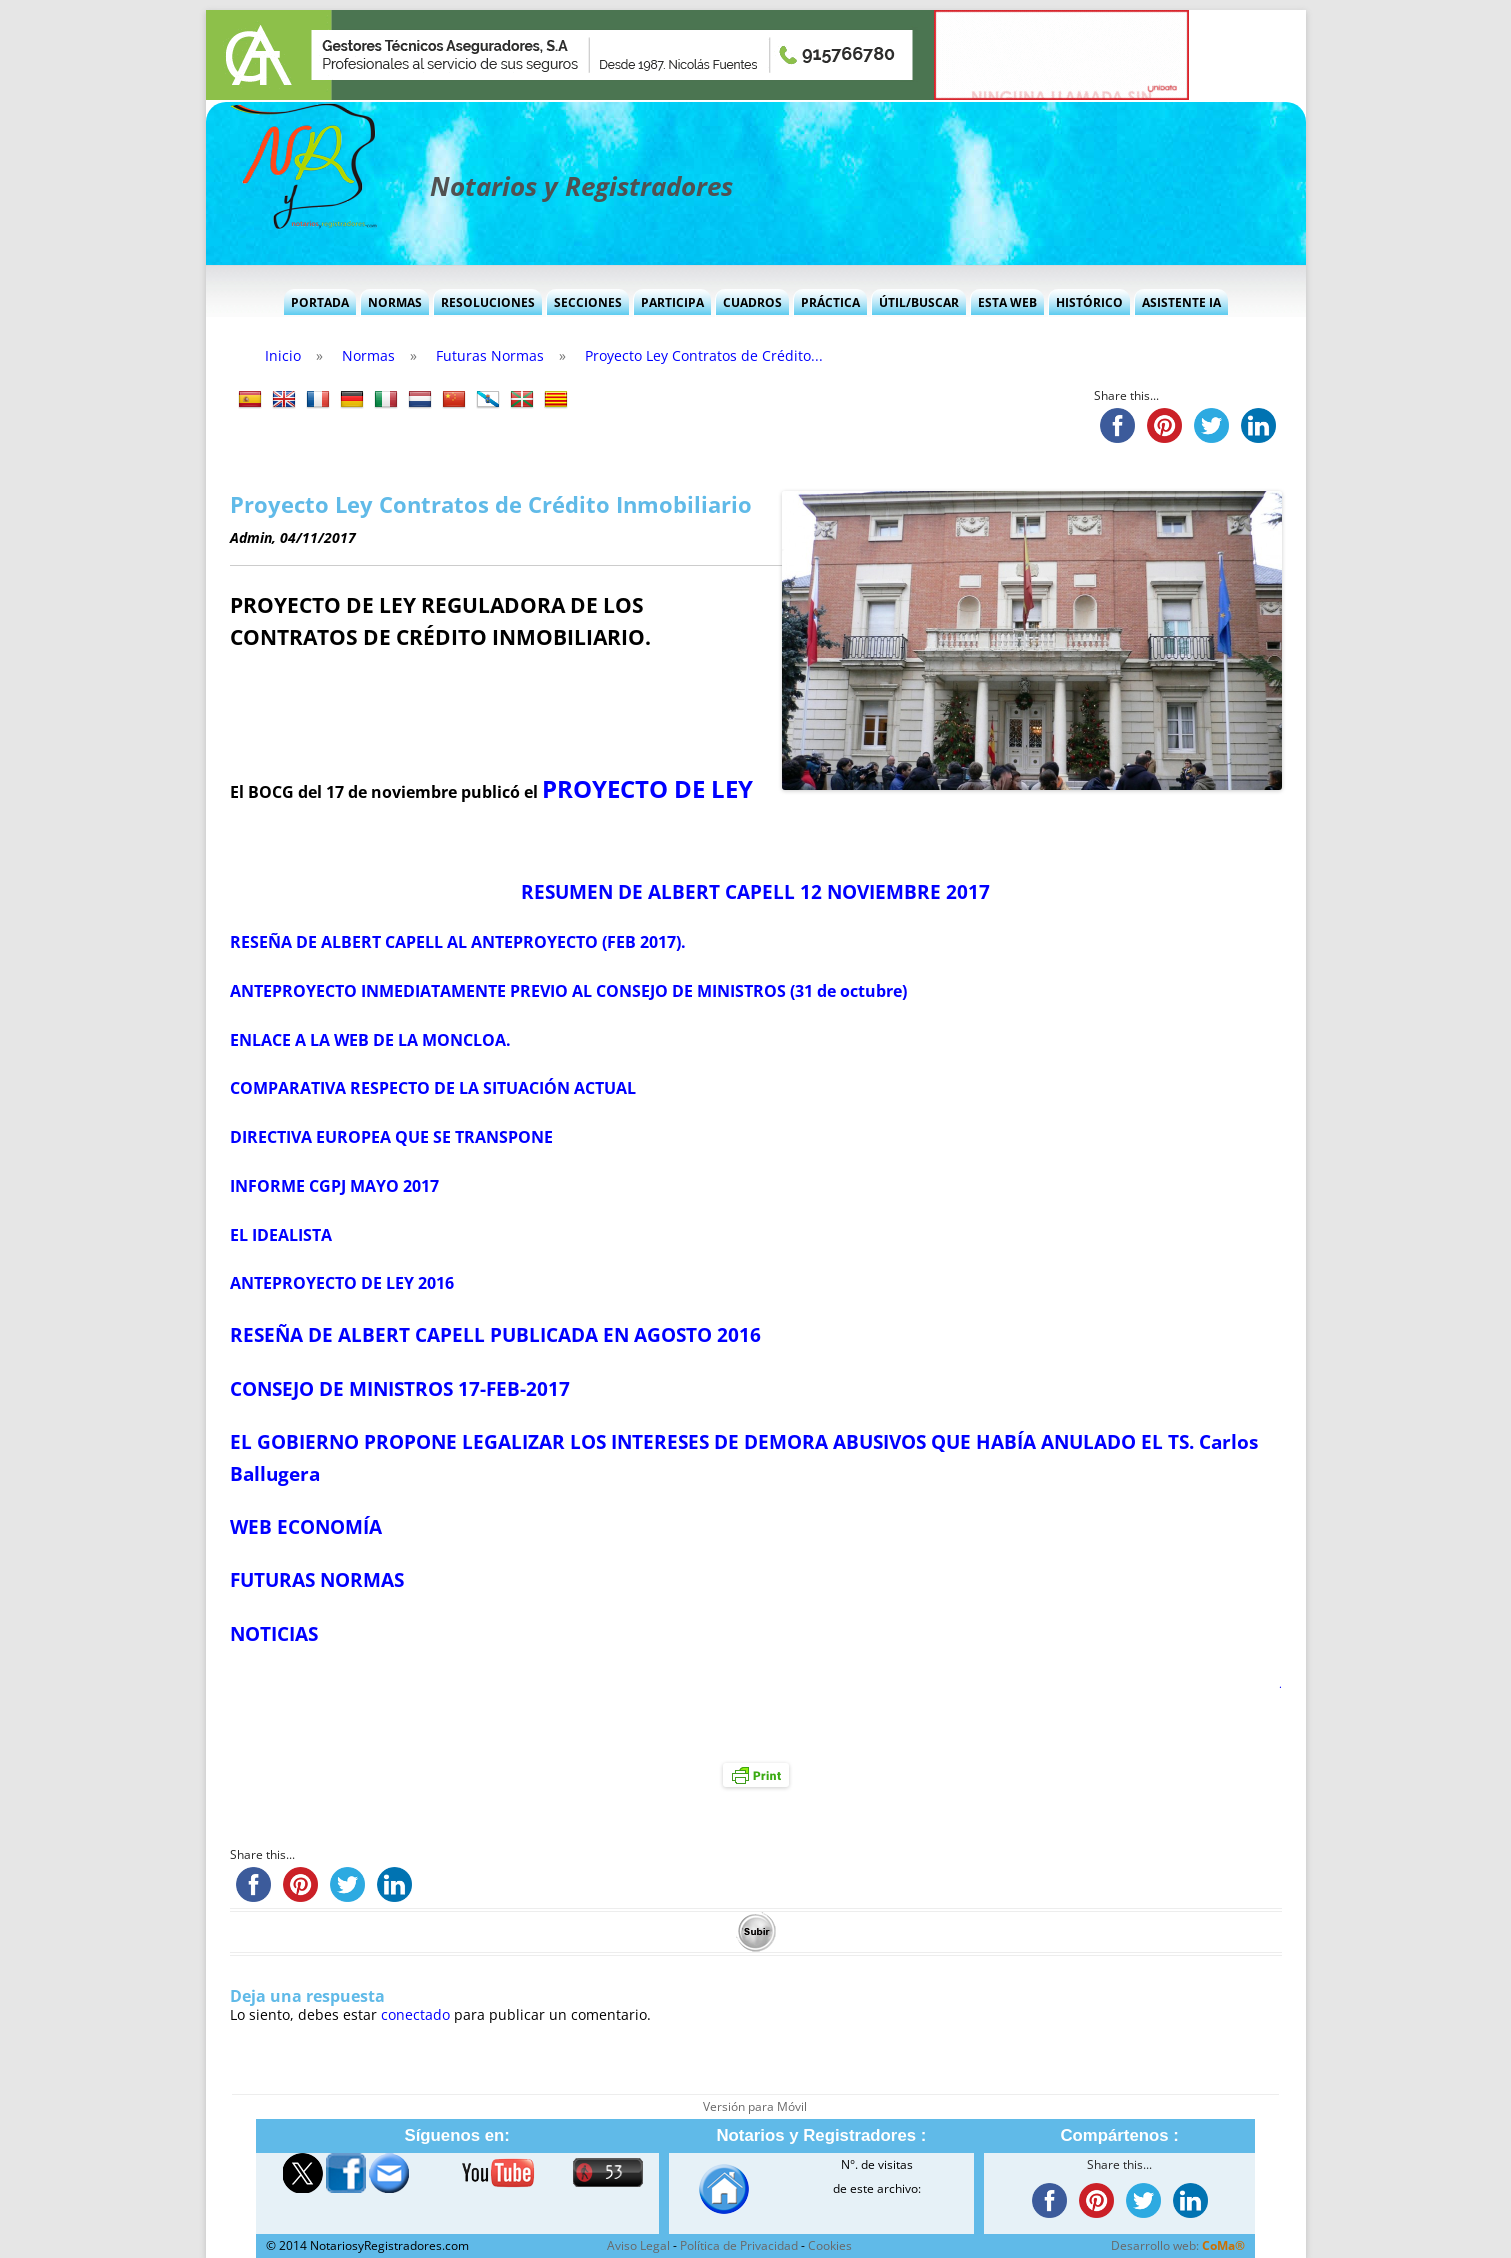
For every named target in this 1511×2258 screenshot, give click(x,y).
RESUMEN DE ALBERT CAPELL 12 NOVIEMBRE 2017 (755, 891)
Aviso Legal (638, 2245)
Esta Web (1007, 302)
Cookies (830, 2245)
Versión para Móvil (755, 2106)
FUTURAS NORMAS (317, 1579)
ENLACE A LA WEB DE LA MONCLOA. (370, 1040)
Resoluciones (488, 302)
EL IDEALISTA (281, 1235)
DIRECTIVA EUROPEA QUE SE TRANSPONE (391, 1137)
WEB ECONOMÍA (306, 1526)
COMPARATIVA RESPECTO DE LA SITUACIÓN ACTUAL (433, 1088)
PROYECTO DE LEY (647, 788)
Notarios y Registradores (581, 186)
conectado (415, 2014)
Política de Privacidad (739, 2245)
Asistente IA (1181, 302)
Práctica (830, 302)
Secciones (588, 302)
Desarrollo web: (1178, 2245)
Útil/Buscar (919, 302)
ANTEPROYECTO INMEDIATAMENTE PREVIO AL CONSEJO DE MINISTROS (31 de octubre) (568, 991)
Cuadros (752, 302)
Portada (320, 302)
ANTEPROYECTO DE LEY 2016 (342, 1283)
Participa (672, 302)
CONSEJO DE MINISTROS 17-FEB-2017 (400, 1388)
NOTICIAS (274, 1633)
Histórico (1089, 302)
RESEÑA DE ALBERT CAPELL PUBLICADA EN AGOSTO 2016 (495, 1334)
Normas (395, 302)
